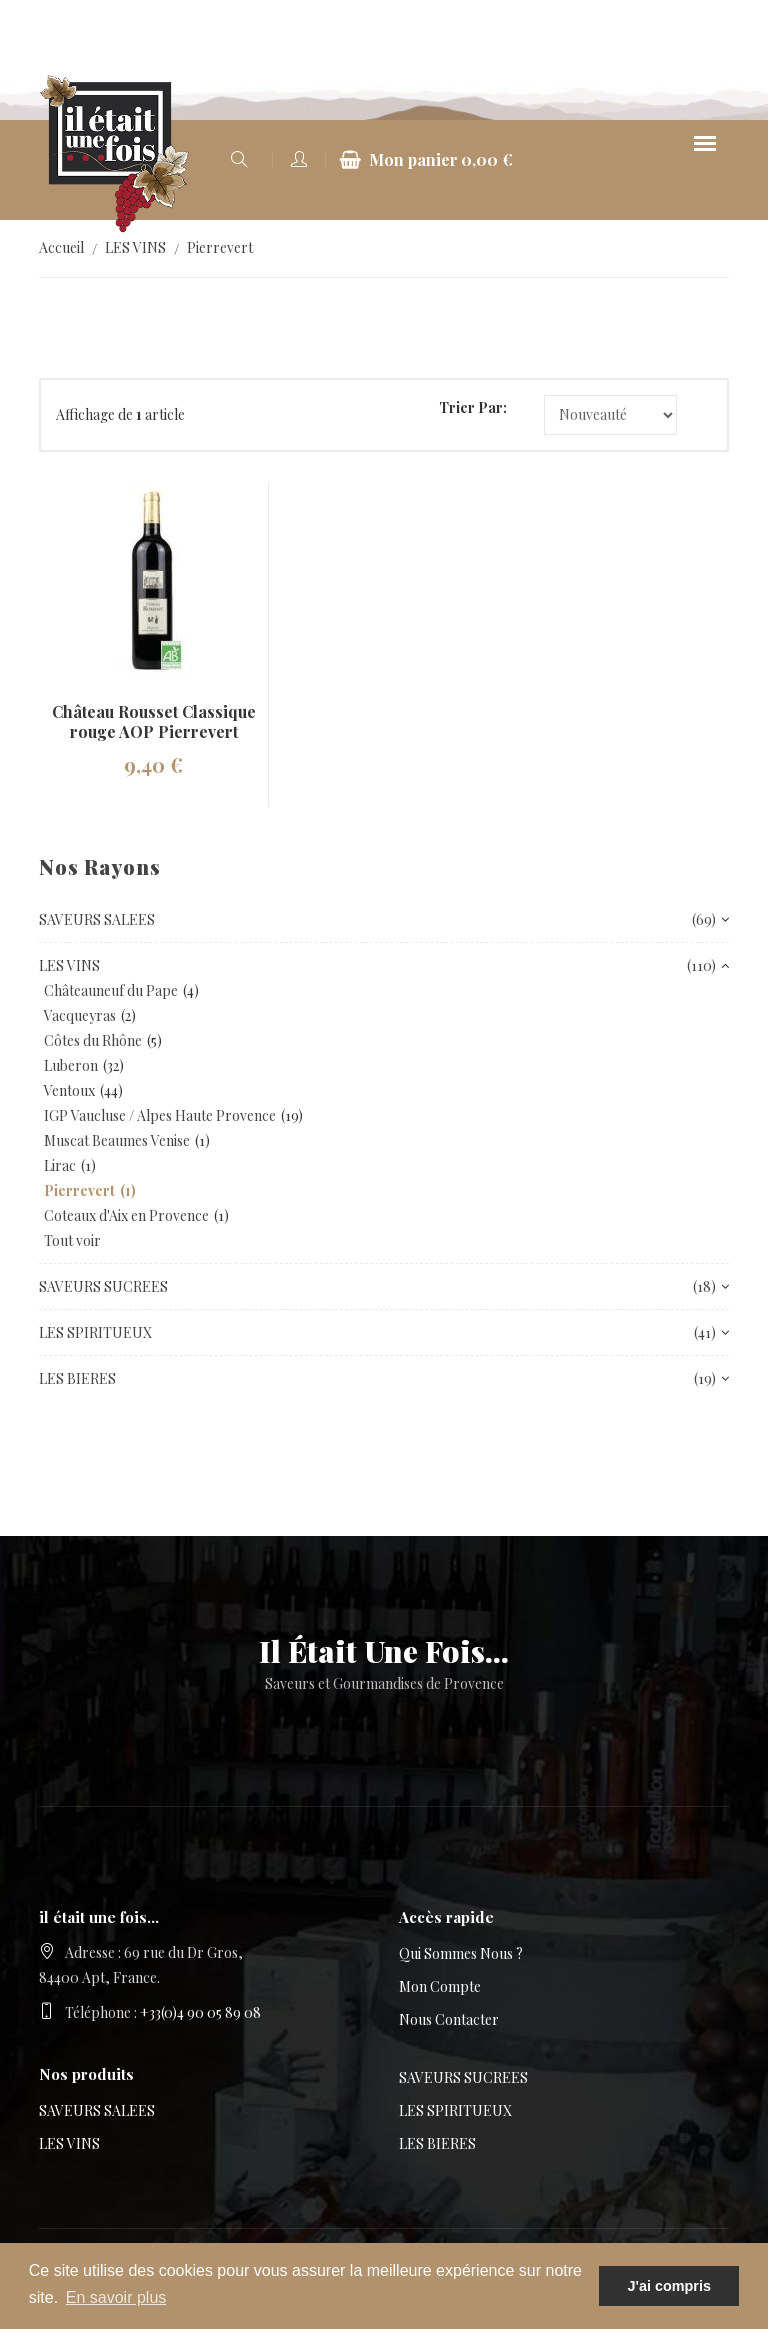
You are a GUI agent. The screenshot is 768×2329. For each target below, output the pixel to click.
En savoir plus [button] (116, 2297)
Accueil (61, 247)
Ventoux (69, 1090)
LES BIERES (437, 2143)
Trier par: (473, 407)
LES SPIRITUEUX (455, 2110)
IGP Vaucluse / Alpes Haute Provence (160, 1115)
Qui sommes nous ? (461, 1953)
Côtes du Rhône (93, 1040)
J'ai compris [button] (668, 2286)
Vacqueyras (80, 1015)
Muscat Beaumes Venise (117, 1140)
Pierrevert (220, 247)
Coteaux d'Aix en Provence (126, 1215)
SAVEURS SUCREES (463, 2077)
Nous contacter (449, 2019)
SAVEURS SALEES (97, 2110)
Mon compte (440, 1986)
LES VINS (135, 247)
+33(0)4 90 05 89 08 (200, 2012)
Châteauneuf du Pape (111, 990)
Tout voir (72, 1240)
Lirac (60, 1165)
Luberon (71, 1065)
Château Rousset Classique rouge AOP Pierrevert (154, 721)
